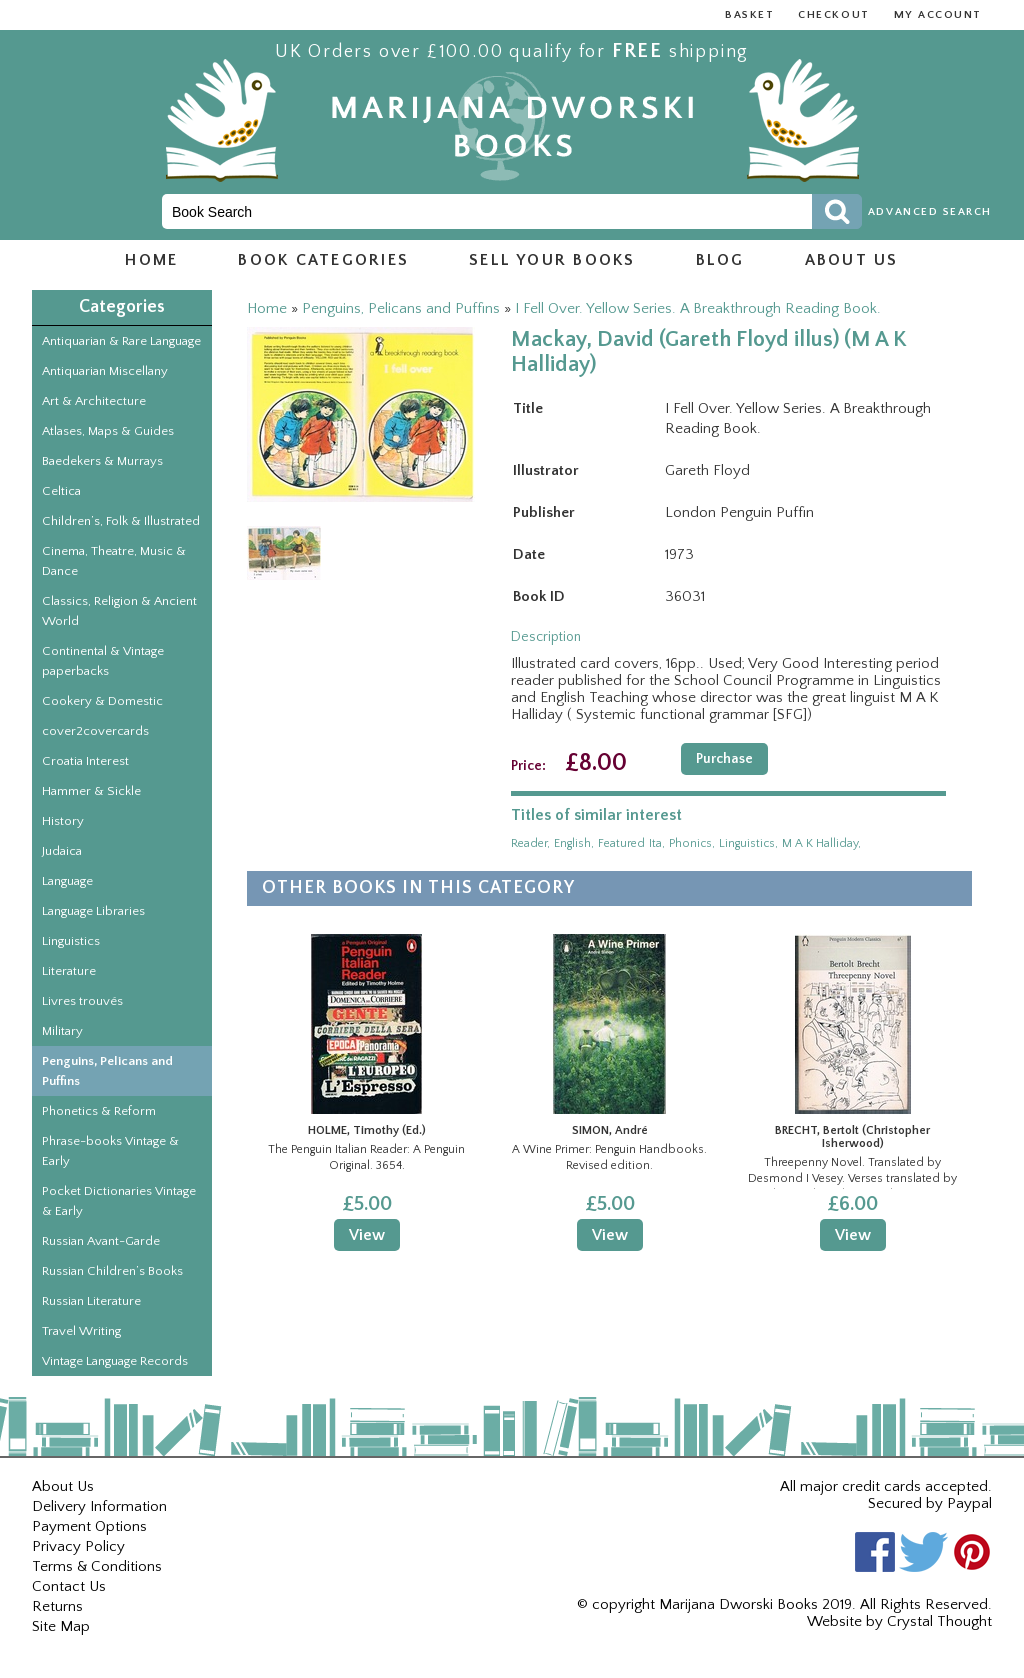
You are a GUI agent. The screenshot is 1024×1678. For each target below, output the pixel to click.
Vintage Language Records (115, 1361)
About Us (63, 1486)
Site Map (61, 1626)
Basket (749, 15)
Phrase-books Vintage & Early (110, 1151)
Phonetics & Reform (99, 1111)
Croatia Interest (85, 761)
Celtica (61, 491)
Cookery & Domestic (102, 701)
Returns (57, 1606)
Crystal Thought (939, 1621)
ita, (657, 843)
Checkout (833, 15)
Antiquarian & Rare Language (121, 341)
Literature (69, 971)
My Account (938, 15)
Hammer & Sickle (91, 791)
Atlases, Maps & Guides (108, 431)
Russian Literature (91, 1301)
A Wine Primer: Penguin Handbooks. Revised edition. (609, 1157)
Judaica (62, 851)
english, (574, 843)
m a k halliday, (821, 843)
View (367, 1235)
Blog (720, 260)
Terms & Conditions (97, 1566)
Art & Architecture (94, 401)
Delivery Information (99, 1506)
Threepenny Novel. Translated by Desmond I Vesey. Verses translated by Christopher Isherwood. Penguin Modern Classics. (852, 1178)
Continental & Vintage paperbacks (103, 661)
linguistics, (748, 843)
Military (62, 1031)
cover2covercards (95, 731)
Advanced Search (930, 212)
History (63, 821)
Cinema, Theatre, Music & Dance (114, 561)
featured (621, 843)
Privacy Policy (78, 1546)
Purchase (724, 759)
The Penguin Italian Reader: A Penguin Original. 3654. (366, 1157)
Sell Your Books (552, 260)
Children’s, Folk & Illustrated (121, 521)
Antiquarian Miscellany (105, 371)
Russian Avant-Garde (101, 1241)
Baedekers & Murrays (102, 461)
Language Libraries (93, 911)
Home (151, 260)
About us (852, 260)
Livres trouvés (82, 1001)
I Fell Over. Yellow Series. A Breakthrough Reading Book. (698, 308)
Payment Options (89, 1526)
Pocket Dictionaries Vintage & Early (119, 1201)
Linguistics (71, 941)
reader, (530, 843)
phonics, (692, 843)
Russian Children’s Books (112, 1271)
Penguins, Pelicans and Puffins (107, 1071)
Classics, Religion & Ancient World (119, 611)
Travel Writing (81, 1331)
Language (67, 881)
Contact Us (69, 1586)
